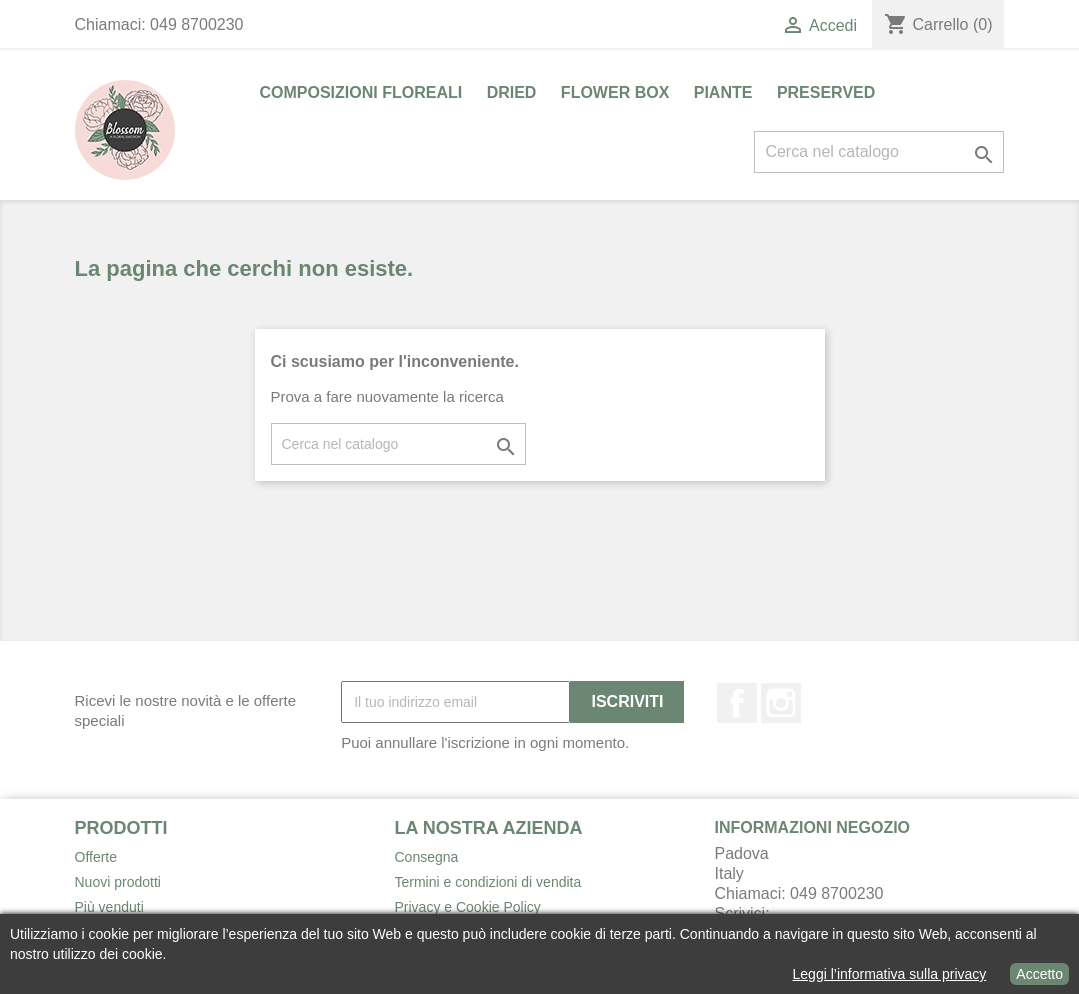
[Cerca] (879, 152)
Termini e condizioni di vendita (488, 882)
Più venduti (109, 907)
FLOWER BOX (615, 92)
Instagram (781, 703)
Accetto (1039, 974)
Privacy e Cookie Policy (468, 907)
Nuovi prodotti (118, 882)
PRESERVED (826, 92)
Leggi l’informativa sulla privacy (890, 974)
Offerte (96, 857)
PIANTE (723, 92)
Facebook (737, 703)
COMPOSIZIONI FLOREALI (361, 92)
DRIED (512, 92)
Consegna (427, 857)
